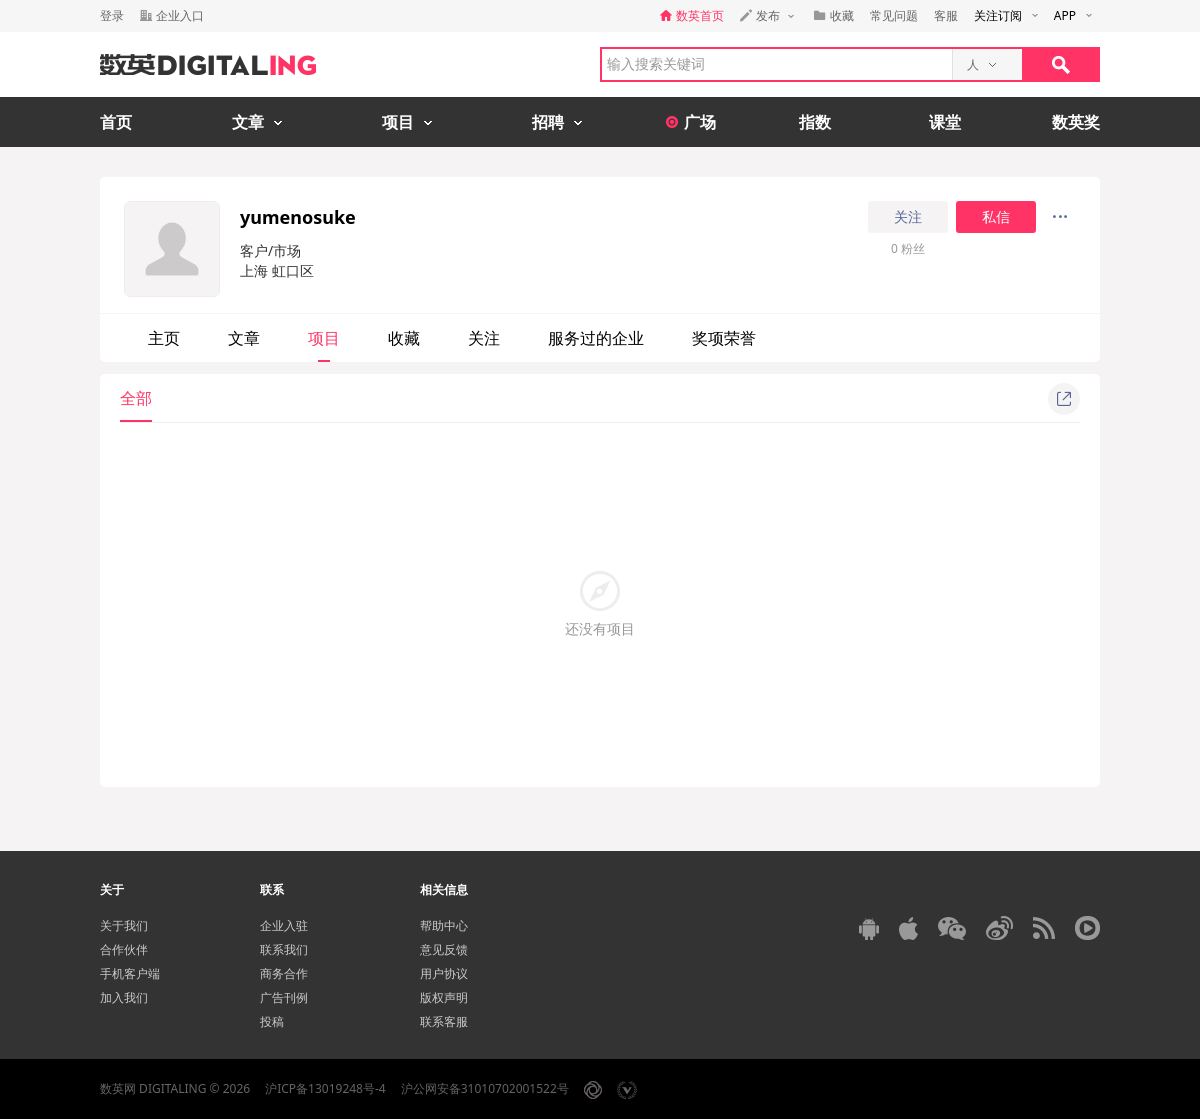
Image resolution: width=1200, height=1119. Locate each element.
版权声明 (444, 997)
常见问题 (894, 15)
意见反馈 (444, 949)
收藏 (404, 338)
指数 (815, 122)
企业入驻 (284, 925)
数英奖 (1076, 122)
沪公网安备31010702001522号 (485, 1088)
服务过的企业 (596, 338)
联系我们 (284, 949)
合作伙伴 (124, 949)
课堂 (945, 122)
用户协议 (444, 973)
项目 (324, 338)
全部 (136, 398)
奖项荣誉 (724, 338)
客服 (946, 15)
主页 (164, 338)
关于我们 (124, 925)
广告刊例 (284, 997)
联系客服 (444, 1021)
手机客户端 (130, 973)
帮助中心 (444, 925)
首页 (116, 122)
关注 (908, 217)
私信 (996, 217)
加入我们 (124, 997)
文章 (244, 338)
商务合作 (284, 973)
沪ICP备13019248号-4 (325, 1088)
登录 (112, 15)
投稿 (272, 1021)
